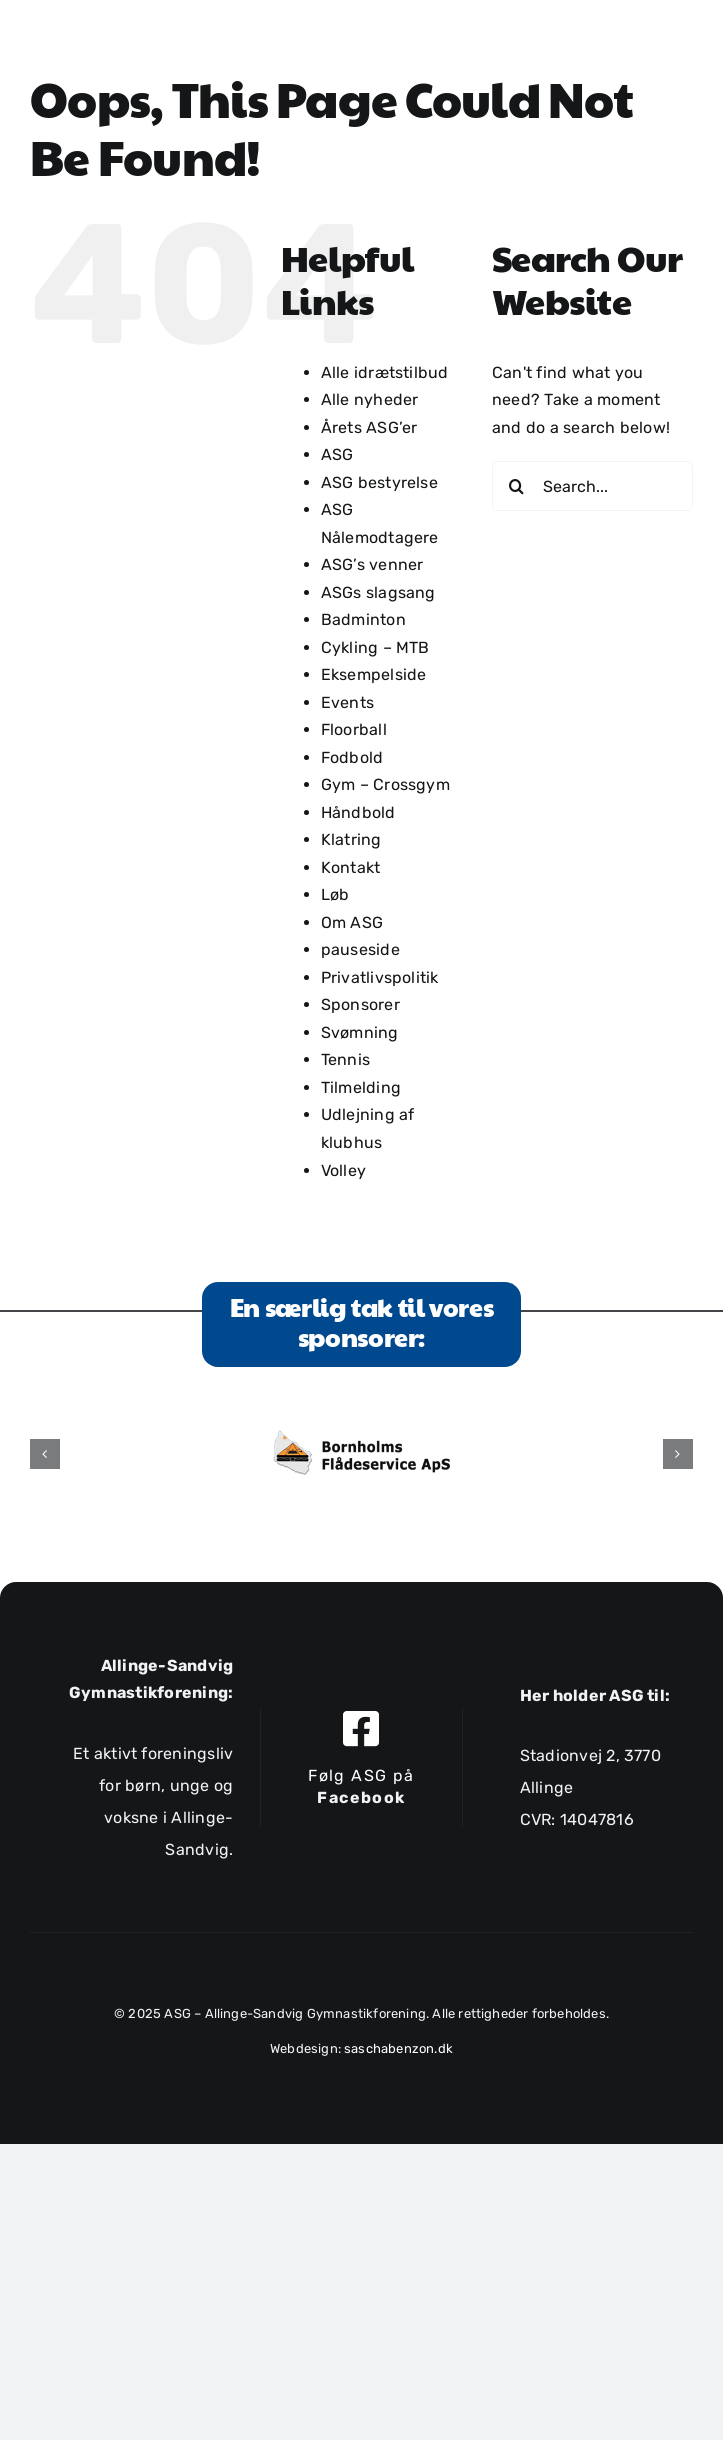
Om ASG (352, 922)
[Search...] (592, 486)
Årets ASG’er (369, 427)
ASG (337, 454)
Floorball (354, 729)
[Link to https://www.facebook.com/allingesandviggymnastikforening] (361, 1728)
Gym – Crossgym (385, 784)
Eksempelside (374, 674)
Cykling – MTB (375, 647)
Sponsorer (360, 1004)
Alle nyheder (370, 399)
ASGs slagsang (378, 592)
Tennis (345, 1059)
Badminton (363, 619)
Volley (343, 1170)
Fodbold (352, 757)
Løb (335, 894)
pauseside (360, 949)
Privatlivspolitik (380, 977)
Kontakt (351, 867)
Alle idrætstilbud (385, 372)
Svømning (360, 1032)
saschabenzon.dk (398, 2048)
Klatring (351, 839)
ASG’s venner (372, 564)
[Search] (517, 486)
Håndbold (358, 812)
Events (347, 702)
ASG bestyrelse (379, 482)
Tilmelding (361, 1087)
